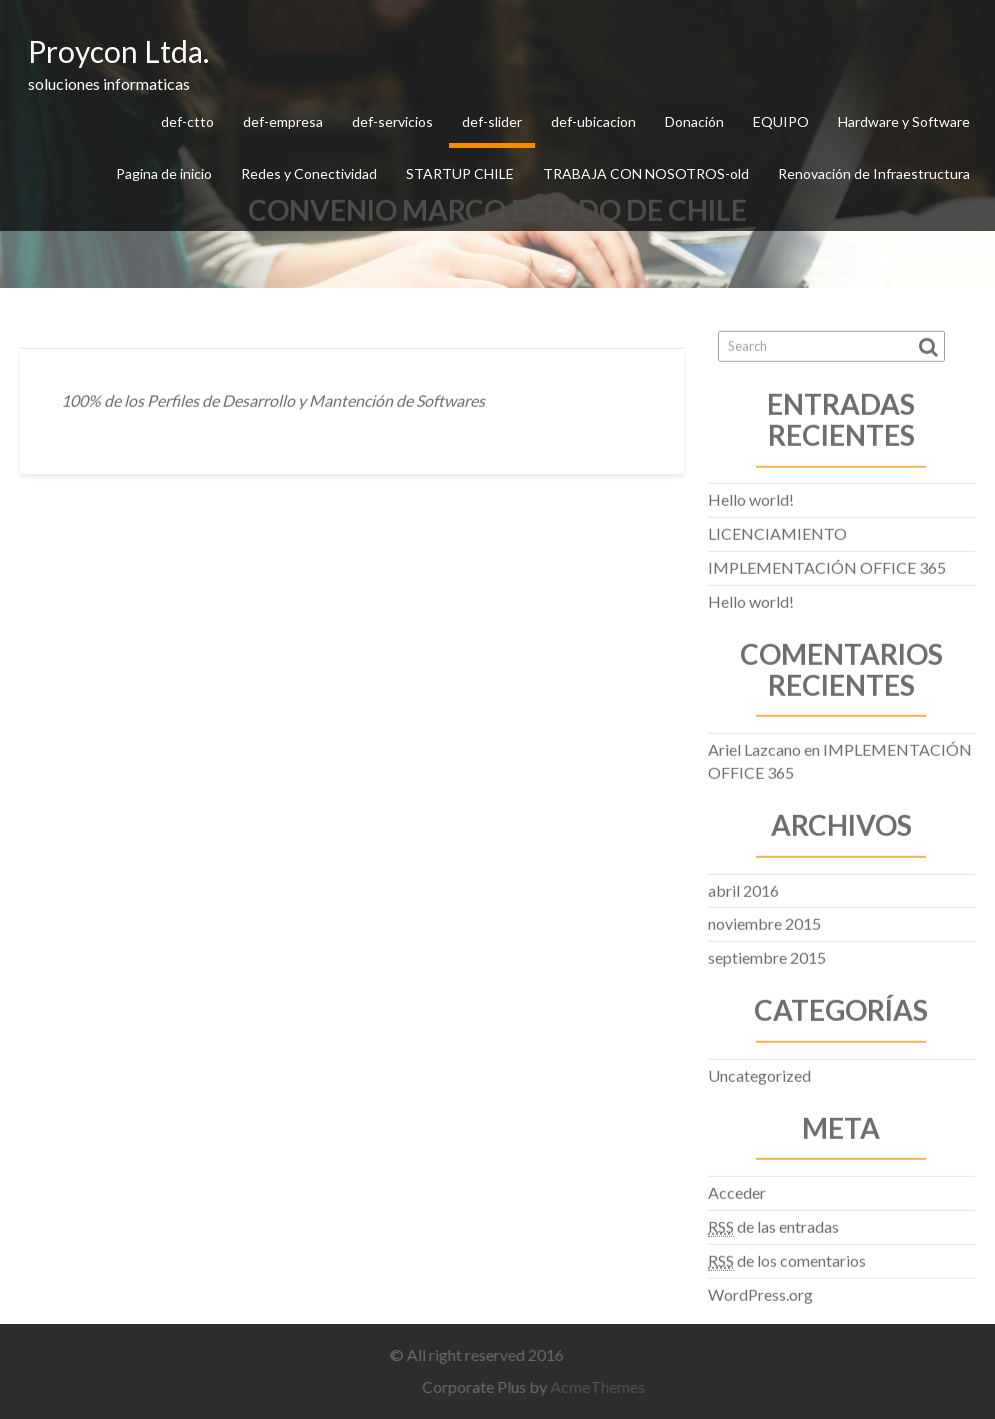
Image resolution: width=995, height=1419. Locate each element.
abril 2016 (743, 886)
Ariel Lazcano (754, 745)
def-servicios (392, 121)
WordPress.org (760, 1290)
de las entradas (773, 1223)
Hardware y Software (904, 121)
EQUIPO (781, 121)
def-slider (492, 121)
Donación (694, 121)
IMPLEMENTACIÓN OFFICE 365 (827, 563)
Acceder (737, 1188)
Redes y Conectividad (309, 173)
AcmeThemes (602, 1386)
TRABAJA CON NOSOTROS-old (646, 173)
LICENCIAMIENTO (777, 529)
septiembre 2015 (767, 953)
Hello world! (751, 496)
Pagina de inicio (164, 173)
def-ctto (187, 121)
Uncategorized (759, 1071)
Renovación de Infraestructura (874, 173)
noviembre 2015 (764, 920)
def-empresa (283, 121)
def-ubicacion (593, 121)
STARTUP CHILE (460, 173)
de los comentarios (787, 1257)
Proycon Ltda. (118, 51)
